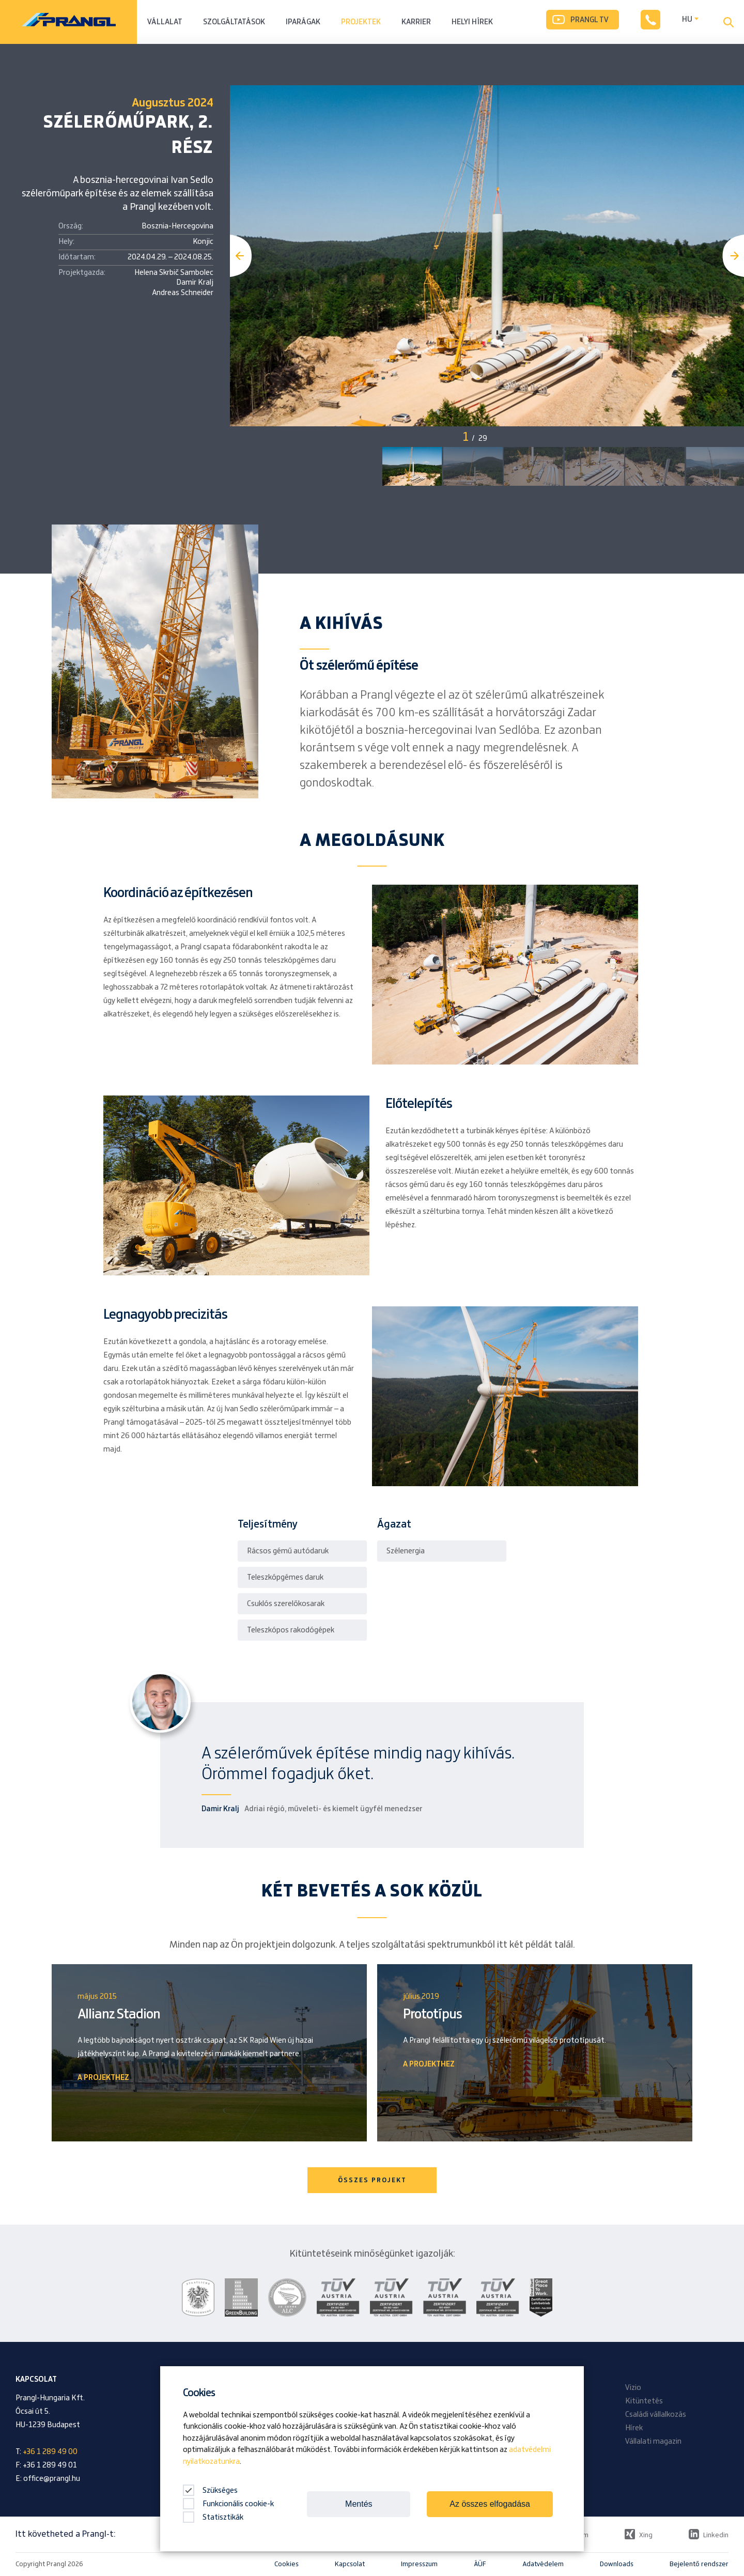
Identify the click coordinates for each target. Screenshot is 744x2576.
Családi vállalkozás (655, 2415)
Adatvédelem (543, 2564)
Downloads (616, 2564)
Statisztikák (213, 2517)
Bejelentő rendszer (699, 2564)
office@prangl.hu (51, 2479)
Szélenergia (405, 1551)
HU (687, 20)
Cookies (286, 2564)
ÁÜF (480, 2564)
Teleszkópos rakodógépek (290, 1630)
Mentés (358, 2504)
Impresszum (419, 2564)
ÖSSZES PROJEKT (372, 2180)
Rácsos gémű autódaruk (288, 1551)
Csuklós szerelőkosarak (285, 1604)
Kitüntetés (644, 2401)
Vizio (633, 2388)
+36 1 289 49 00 (50, 2452)
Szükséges (210, 2491)
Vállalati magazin (653, 2442)
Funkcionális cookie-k (228, 2504)
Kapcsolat (350, 2564)
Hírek (634, 2428)
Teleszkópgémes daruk (285, 1578)
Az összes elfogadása (490, 2504)
